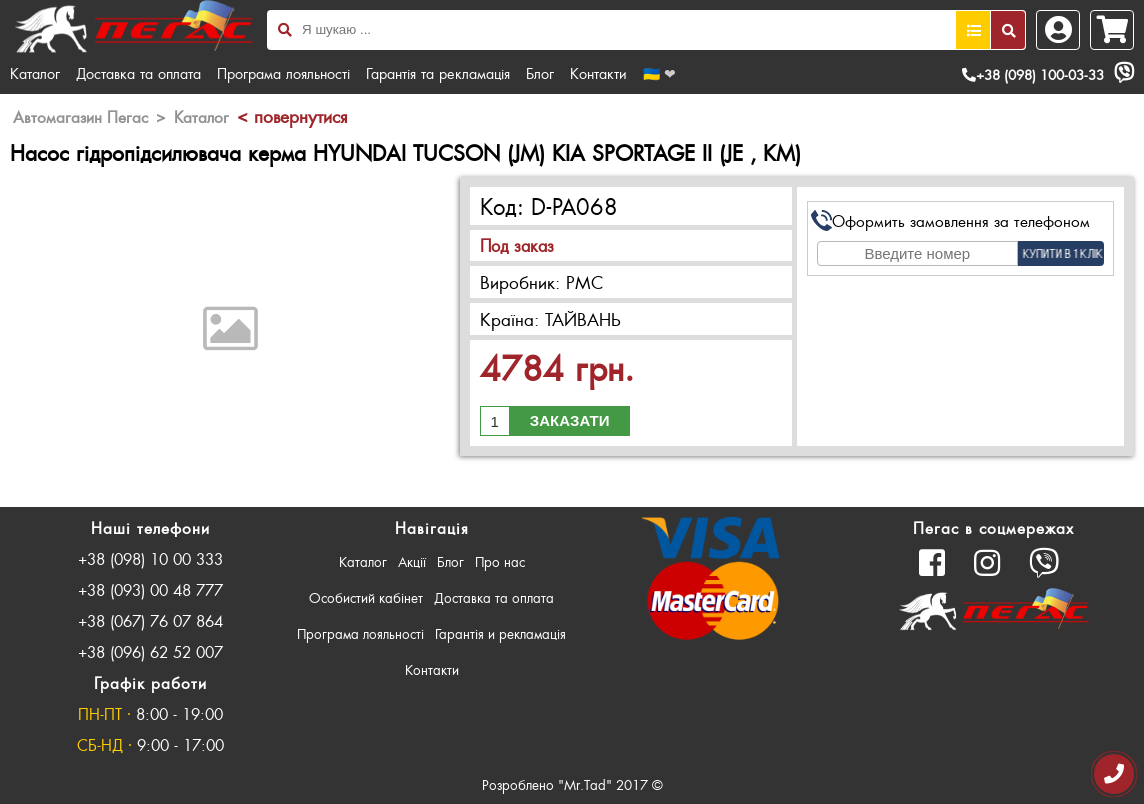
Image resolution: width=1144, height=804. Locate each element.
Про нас (500, 561)
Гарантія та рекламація (438, 73)
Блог (540, 73)
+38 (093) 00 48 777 (150, 589)
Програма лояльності (283, 73)
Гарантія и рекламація (500, 633)
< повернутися (292, 116)
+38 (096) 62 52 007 (150, 651)
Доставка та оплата (138, 73)
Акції (412, 561)
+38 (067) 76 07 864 (150, 620)
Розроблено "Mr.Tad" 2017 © (572, 784)
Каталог (35, 73)
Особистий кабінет (366, 597)
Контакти (598, 73)
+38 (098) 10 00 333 (150, 558)
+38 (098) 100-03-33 (1033, 74)
